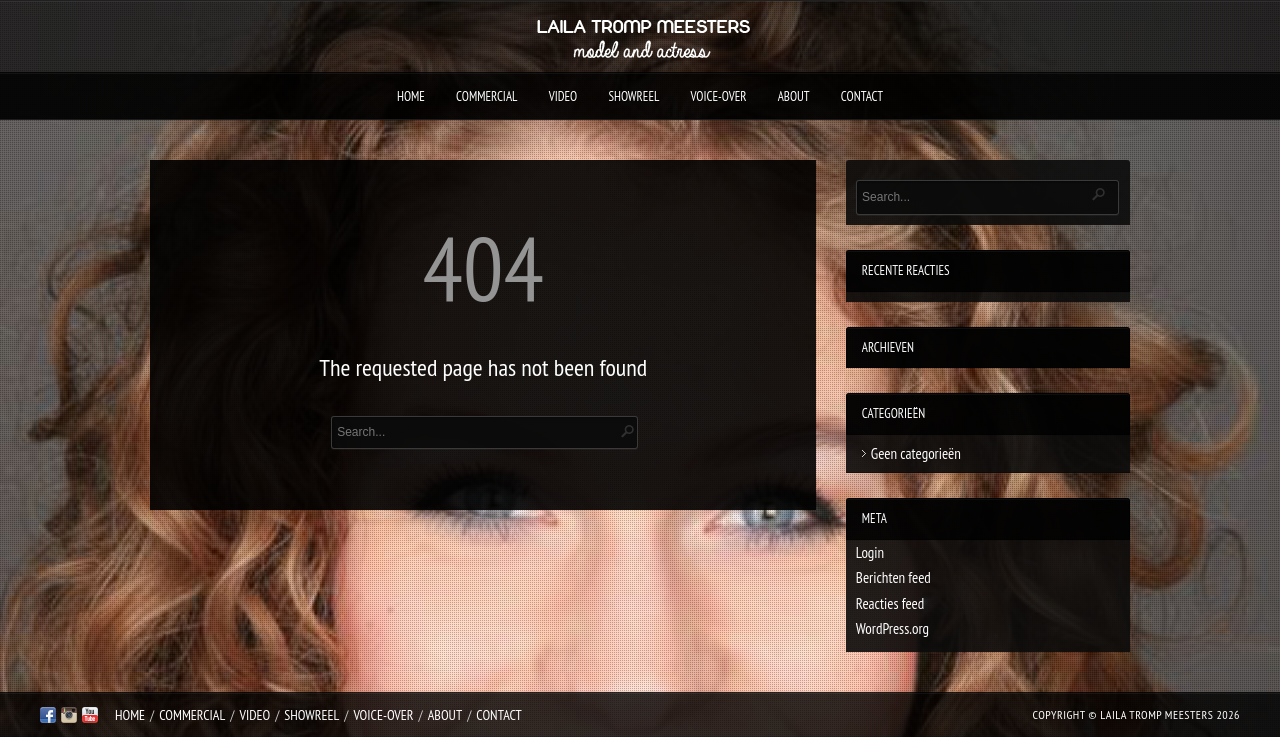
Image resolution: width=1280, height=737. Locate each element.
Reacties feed (890, 603)
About (794, 96)
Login (870, 552)
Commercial (486, 96)
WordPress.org (892, 628)
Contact (862, 96)
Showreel (633, 96)
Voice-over (719, 96)
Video (563, 96)
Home (411, 96)
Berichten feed (893, 577)
